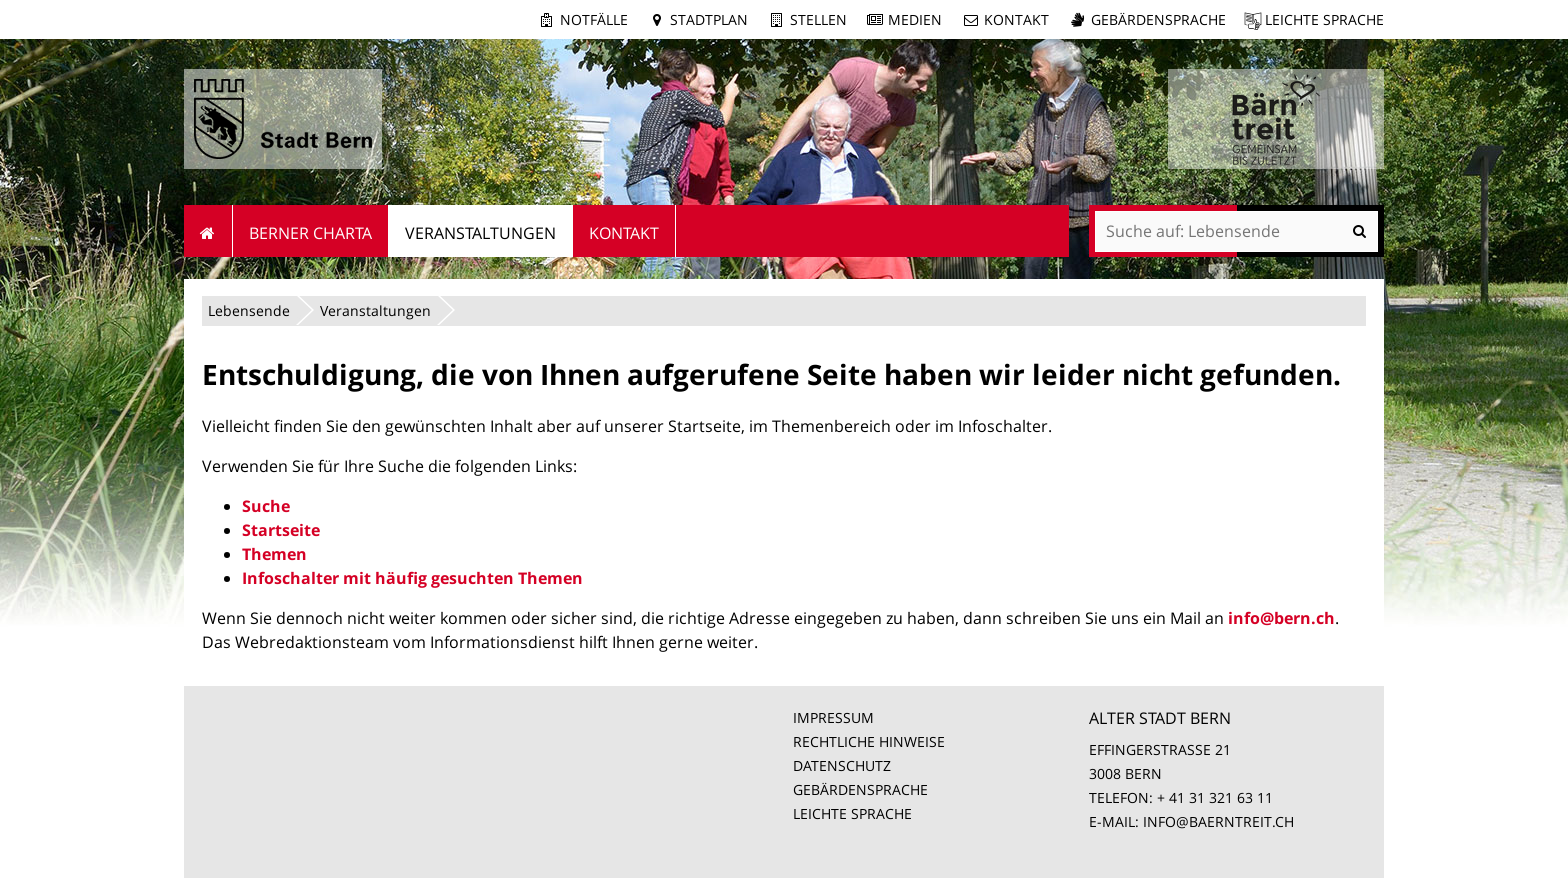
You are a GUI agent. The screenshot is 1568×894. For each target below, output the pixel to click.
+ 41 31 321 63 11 (1215, 797)
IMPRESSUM (833, 717)
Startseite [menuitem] (208, 231)
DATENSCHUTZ (842, 765)
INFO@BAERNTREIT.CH (1218, 821)
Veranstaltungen (375, 310)
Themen (274, 554)
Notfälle (594, 19)
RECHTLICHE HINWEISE (869, 741)
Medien (915, 19)
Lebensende (249, 310)
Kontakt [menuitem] (624, 233)
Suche (266, 506)
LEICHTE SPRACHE (852, 813)
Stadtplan (709, 19)
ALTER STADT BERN (1160, 718)
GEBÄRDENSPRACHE (860, 789)
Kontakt (1016, 19)
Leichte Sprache (1324, 19)
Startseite (281, 530)
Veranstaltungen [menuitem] (480, 233)
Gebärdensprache (1158, 19)
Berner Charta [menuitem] (310, 233)
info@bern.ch (1281, 618)
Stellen (818, 19)
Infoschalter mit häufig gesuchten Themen (412, 578)
